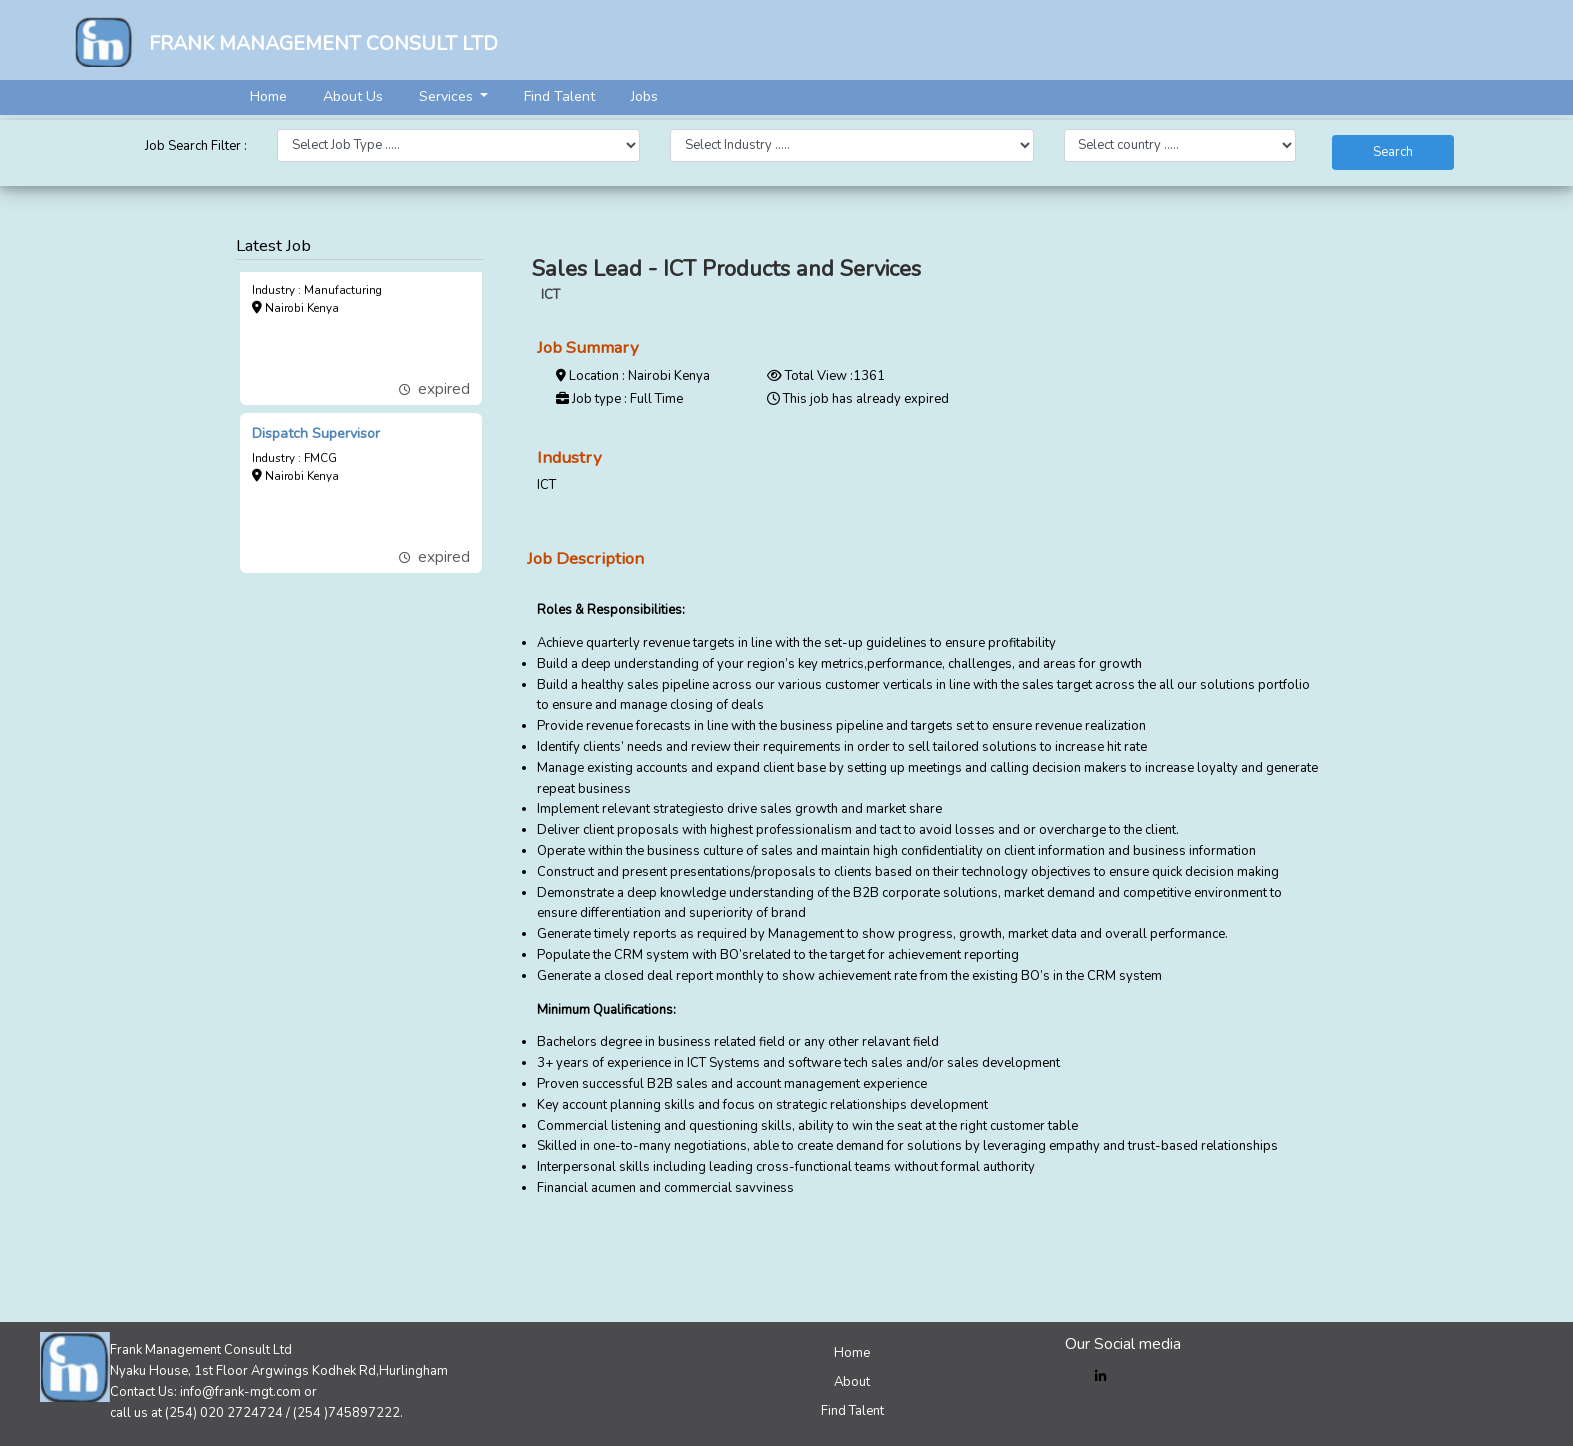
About (852, 1382)
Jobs (644, 96)
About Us (353, 96)
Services (448, 96)
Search (1393, 152)
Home (268, 96)
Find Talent (559, 96)
